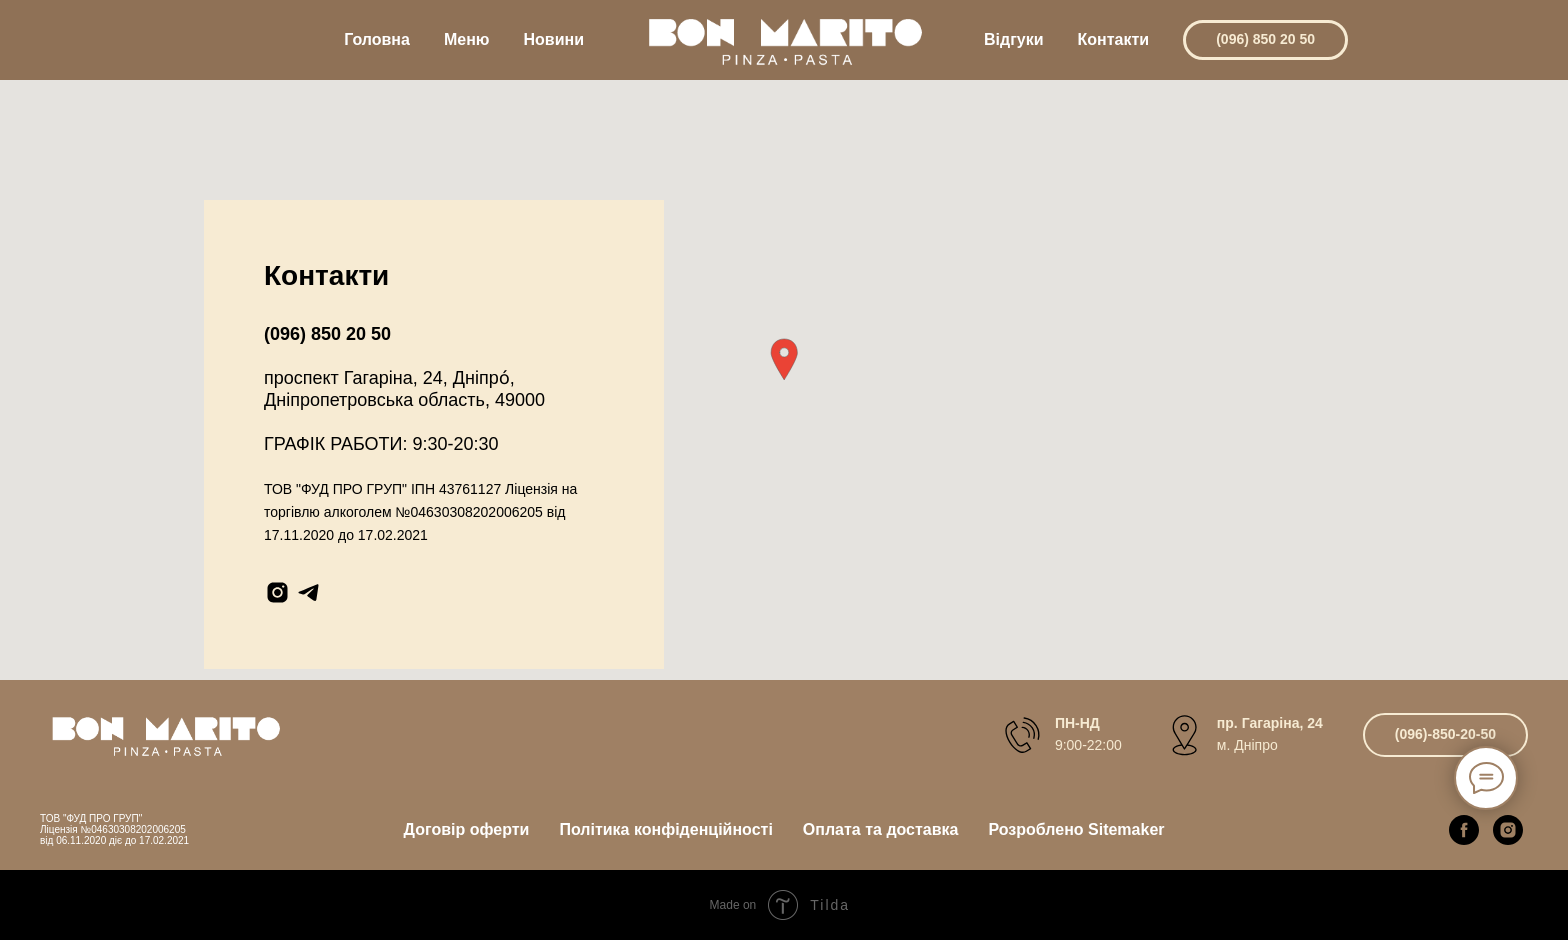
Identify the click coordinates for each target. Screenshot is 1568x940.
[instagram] (277, 592)
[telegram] (308, 592)
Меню (467, 39)
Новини (554, 39)
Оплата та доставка (881, 829)
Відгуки (1014, 39)
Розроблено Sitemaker (1076, 829)
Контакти (1114, 39)
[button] (784, 359)
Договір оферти (467, 829)
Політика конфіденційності (665, 829)
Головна (377, 39)
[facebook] (1464, 830)
